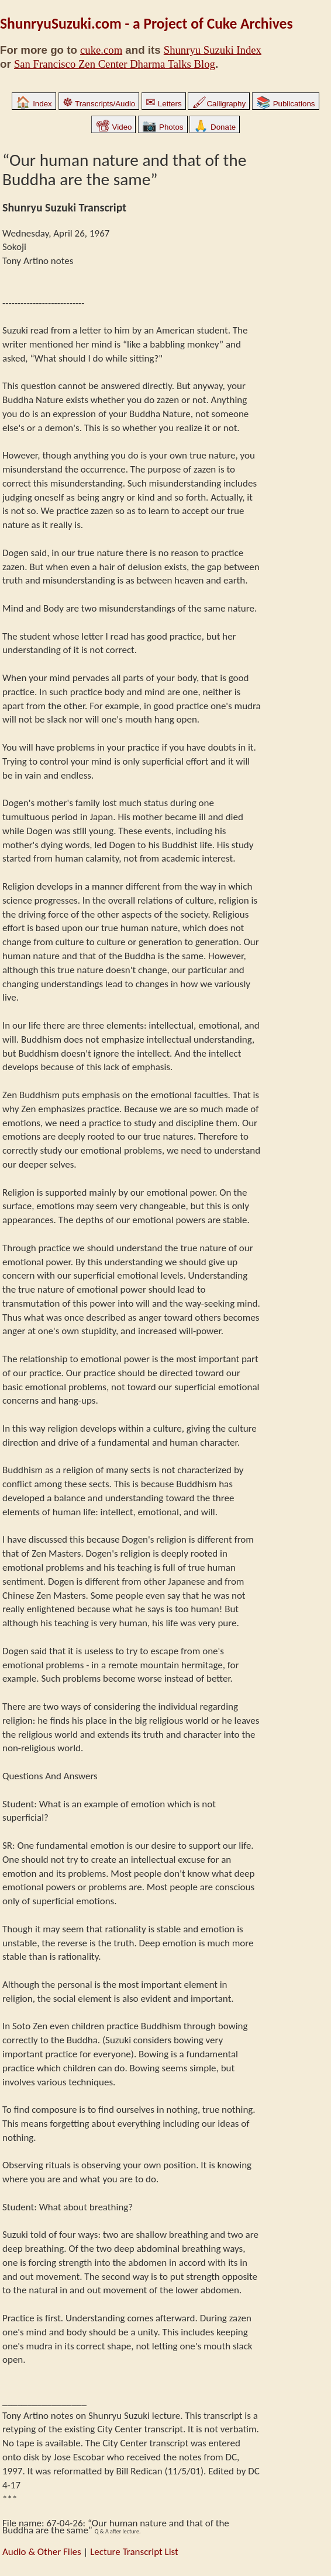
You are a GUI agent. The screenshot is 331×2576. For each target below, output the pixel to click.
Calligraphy (219, 103)
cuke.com (101, 50)
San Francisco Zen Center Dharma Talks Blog (114, 64)
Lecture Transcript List (134, 2552)
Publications (285, 103)
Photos (162, 127)
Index (33, 103)
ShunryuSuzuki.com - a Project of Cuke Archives (146, 24)
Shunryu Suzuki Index (212, 50)
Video (113, 127)
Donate (215, 127)
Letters (163, 103)
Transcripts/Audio (99, 103)
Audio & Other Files (41, 2552)
